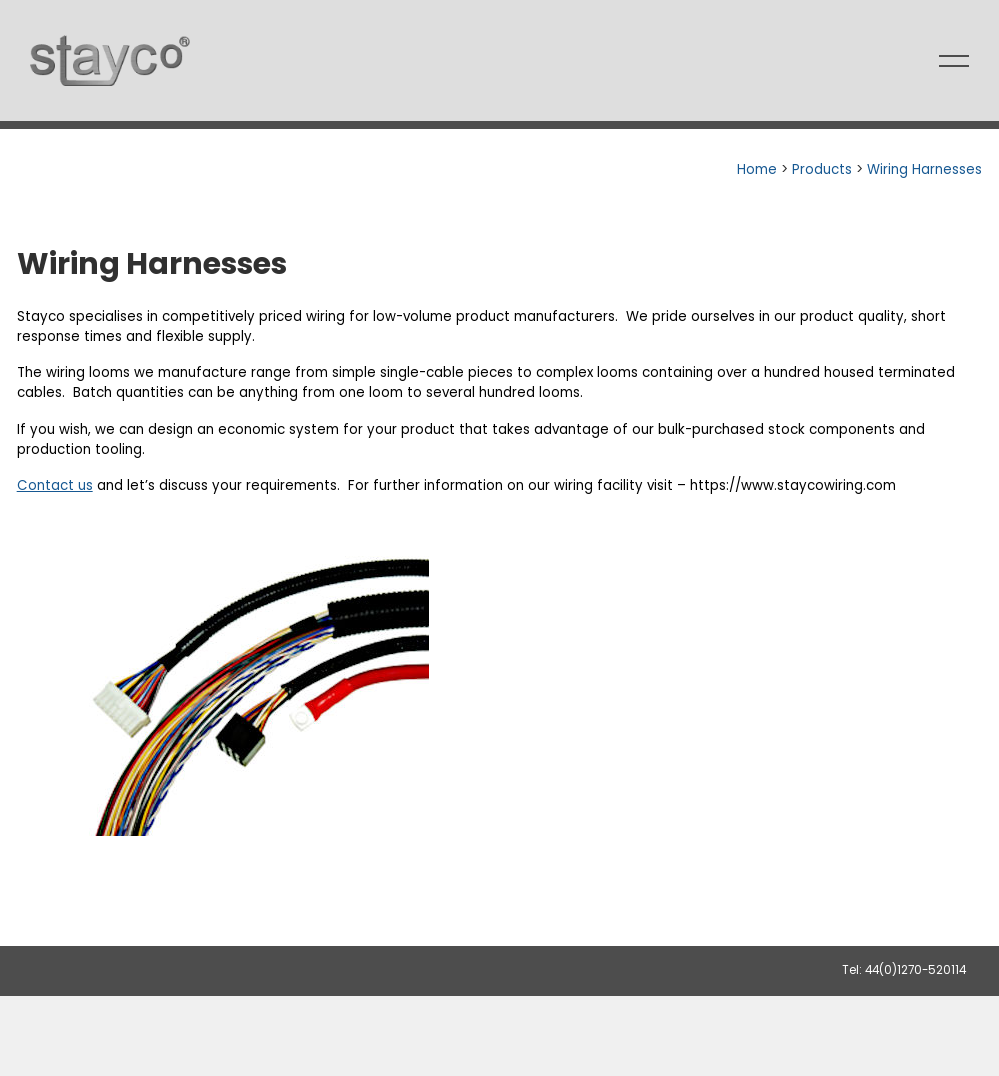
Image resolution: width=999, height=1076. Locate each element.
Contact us (55, 485)
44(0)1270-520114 (915, 970)
